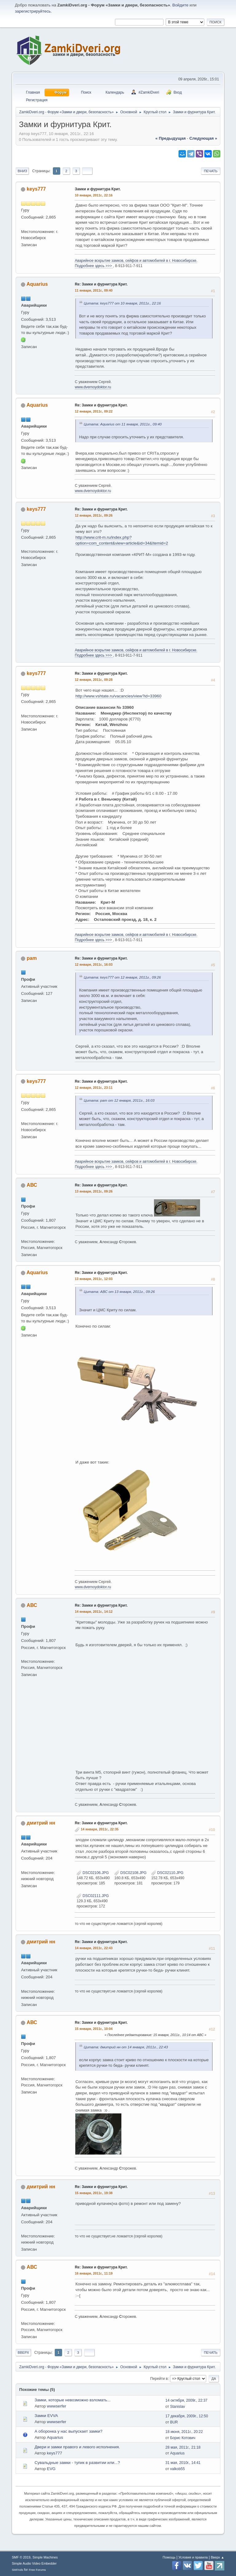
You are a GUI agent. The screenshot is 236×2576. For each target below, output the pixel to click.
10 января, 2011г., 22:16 (93, 195)
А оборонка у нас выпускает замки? (68, 2431)
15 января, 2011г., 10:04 (93, 2029)
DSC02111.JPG (93, 1896)
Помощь (169, 2557)
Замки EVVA (46, 2415)
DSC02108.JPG (130, 1873)
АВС (32, 1185)
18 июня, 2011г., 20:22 (184, 2432)
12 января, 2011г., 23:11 (93, 1087)
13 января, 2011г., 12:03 (93, 1279)
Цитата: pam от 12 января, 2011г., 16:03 (119, 1100)
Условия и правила (193, 2557)
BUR (174, 2422)
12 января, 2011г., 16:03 (93, 964)
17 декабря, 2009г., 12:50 (186, 2416)
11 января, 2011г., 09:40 (93, 290)
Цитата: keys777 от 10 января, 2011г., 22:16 (122, 303)
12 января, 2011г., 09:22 (93, 411)
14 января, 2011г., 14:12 (93, 1611)
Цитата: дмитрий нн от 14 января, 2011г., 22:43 (126, 2047)
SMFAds (17, 2569)
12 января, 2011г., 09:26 (93, 515)
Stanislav (177, 2406)
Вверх (23, 2352)
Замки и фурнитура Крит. (97, 189)
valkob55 (177, 2469)
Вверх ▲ (217, 2557)
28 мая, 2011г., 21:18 (182, 2447)
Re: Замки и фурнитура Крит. (101, 284)
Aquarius (37, 284)
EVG (51, 2468)
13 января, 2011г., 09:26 (93, 1191)
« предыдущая (170, 138)
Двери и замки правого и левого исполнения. (77, 2447)
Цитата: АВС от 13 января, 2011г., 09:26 (119, 1292)
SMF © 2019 (21, 2557)
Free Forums (37, 2569)
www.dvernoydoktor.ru (93, 387)
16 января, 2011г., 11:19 (93, 2273)
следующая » (203, 138)
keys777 (36, 189)
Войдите (180, 5)
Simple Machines (45, 2557)
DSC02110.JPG (167, 1873)
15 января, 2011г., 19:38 (93, 2193)
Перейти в (159, 2378)
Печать (210, 171)
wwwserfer (56, 2406)
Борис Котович (182, 2438)
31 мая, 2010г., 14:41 (182, 2463)
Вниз (22, 171)
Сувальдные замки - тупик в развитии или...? (77, 2462)
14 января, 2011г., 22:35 (100, 1829)
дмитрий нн (41, 1822)
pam (32, 958)
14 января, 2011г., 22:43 (93, 1948)
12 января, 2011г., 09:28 (93, 679)
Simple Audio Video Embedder (34, 2563)
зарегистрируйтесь (33, 11)
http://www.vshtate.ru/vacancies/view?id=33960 (118, 696)
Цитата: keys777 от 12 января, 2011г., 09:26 (122, 977)
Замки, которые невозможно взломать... (72, 2400)
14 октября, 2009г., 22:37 (186, 2400)
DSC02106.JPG (93, 1873)
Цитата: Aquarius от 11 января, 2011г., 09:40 (123, 424)
